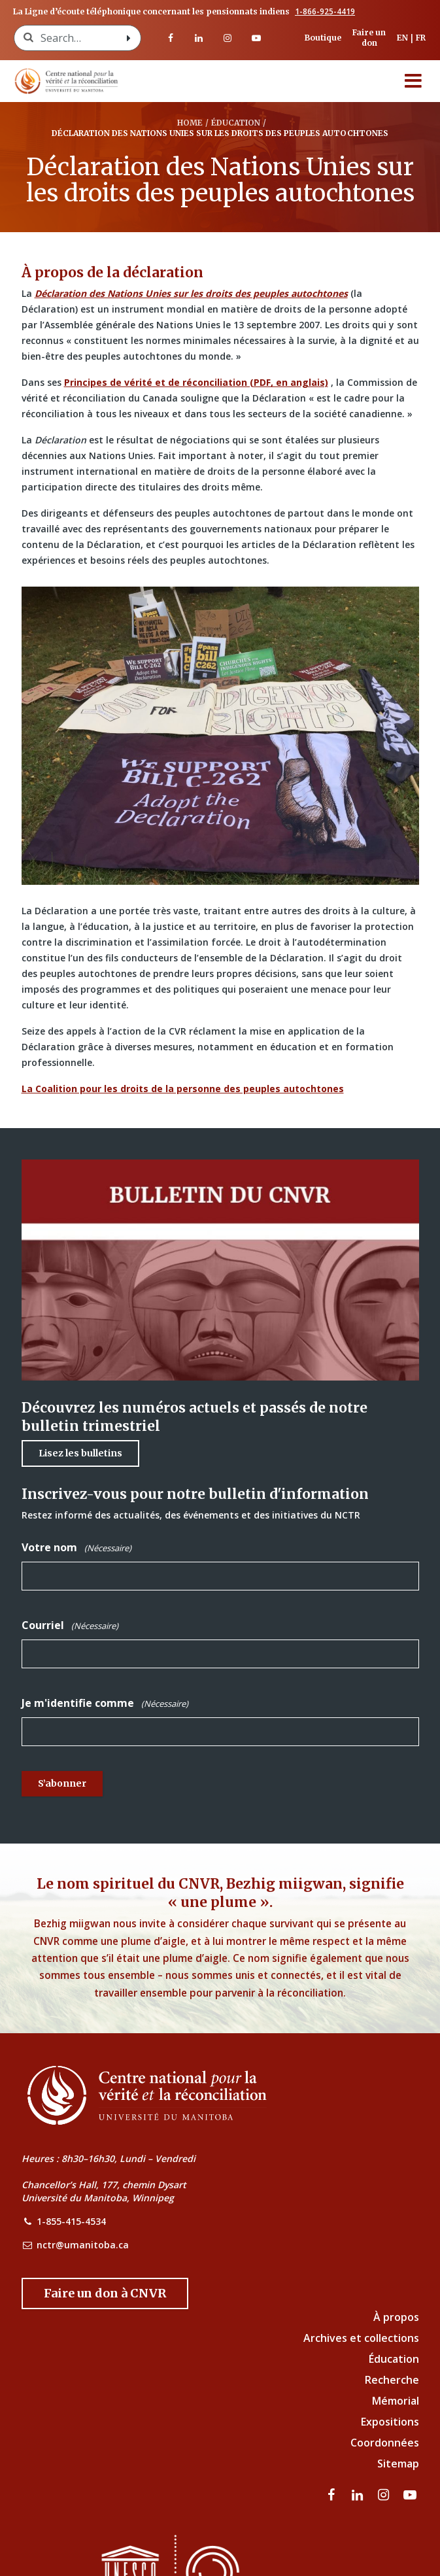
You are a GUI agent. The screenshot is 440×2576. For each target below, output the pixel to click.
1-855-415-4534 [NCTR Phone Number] (71, 2221)
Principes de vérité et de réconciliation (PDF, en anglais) (196, 382)
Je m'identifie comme (105, 1703)
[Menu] (413, 81)
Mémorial (395, 2401)
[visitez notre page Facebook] (170, 37)
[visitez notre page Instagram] (227, 37)
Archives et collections (361, 2338)
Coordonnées (384, 2442)
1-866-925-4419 (325, 12)
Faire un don (369, 37)
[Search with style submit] (129, 38)
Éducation (394, 2359)
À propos (396, 2317)
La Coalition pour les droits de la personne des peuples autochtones (183, 1088)
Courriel (70, 1625)
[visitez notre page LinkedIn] (199, 37)
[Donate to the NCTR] (105, 2293)
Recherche (392, 2380)
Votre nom (76, 1547)
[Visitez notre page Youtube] (256, 37)
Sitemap (398, 2463)
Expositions (390, 2421)
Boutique (323, 38)
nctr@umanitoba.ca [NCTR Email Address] (83, 2245)
